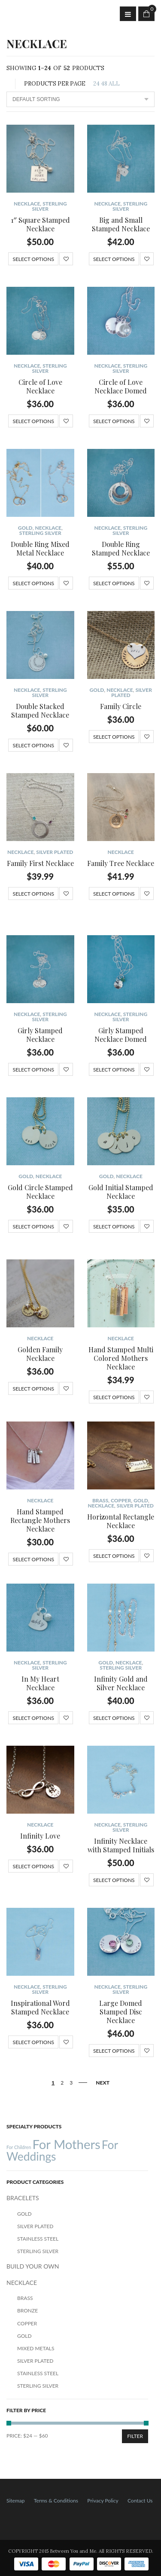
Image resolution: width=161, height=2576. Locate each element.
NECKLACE (27, 203)
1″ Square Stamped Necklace (40, 224)
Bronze (27, 2310)
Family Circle (120, 706)
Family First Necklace (40, 863)
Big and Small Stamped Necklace (121, 224)
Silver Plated (54, 852)
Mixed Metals (36, 2348)
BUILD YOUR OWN (32, 2266)
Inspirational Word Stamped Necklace (40, 2007)
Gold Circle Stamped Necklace (40, 1191)
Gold (25, 528)
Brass (100, 1500)
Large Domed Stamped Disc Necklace (120, 2012)
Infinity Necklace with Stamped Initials (121, 1845)
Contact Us (140, 2500)
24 (96, 83)
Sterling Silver (49, 206)
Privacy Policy (102, 2500)
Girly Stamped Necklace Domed (120, 1035)
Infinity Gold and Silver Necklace (121, 1683)
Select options (33, 259)
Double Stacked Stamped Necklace (40, 710)
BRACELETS (22, 2197)
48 (104, 83)
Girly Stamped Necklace (40, 1035)
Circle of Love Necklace (40, 386)
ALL (114, 83)
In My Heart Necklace (40, 1683)
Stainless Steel (37, 2238)
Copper (121, 1500)
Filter (135, 2436)
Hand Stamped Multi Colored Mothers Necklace (120, 1358)
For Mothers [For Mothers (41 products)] (66, 2144)
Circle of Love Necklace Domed (120, 386)
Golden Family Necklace (40, 1354)
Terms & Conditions (56, 2500)
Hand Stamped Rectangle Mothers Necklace (40, 1520)
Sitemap (15, 2500)
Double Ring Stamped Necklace (121, 548)
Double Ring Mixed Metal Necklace (40, 548)
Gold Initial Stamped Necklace (120, 1191)
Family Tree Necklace (120, 863)
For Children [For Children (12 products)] (18, 2147)
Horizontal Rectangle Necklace (120, 1521)
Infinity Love (40, 1835)
